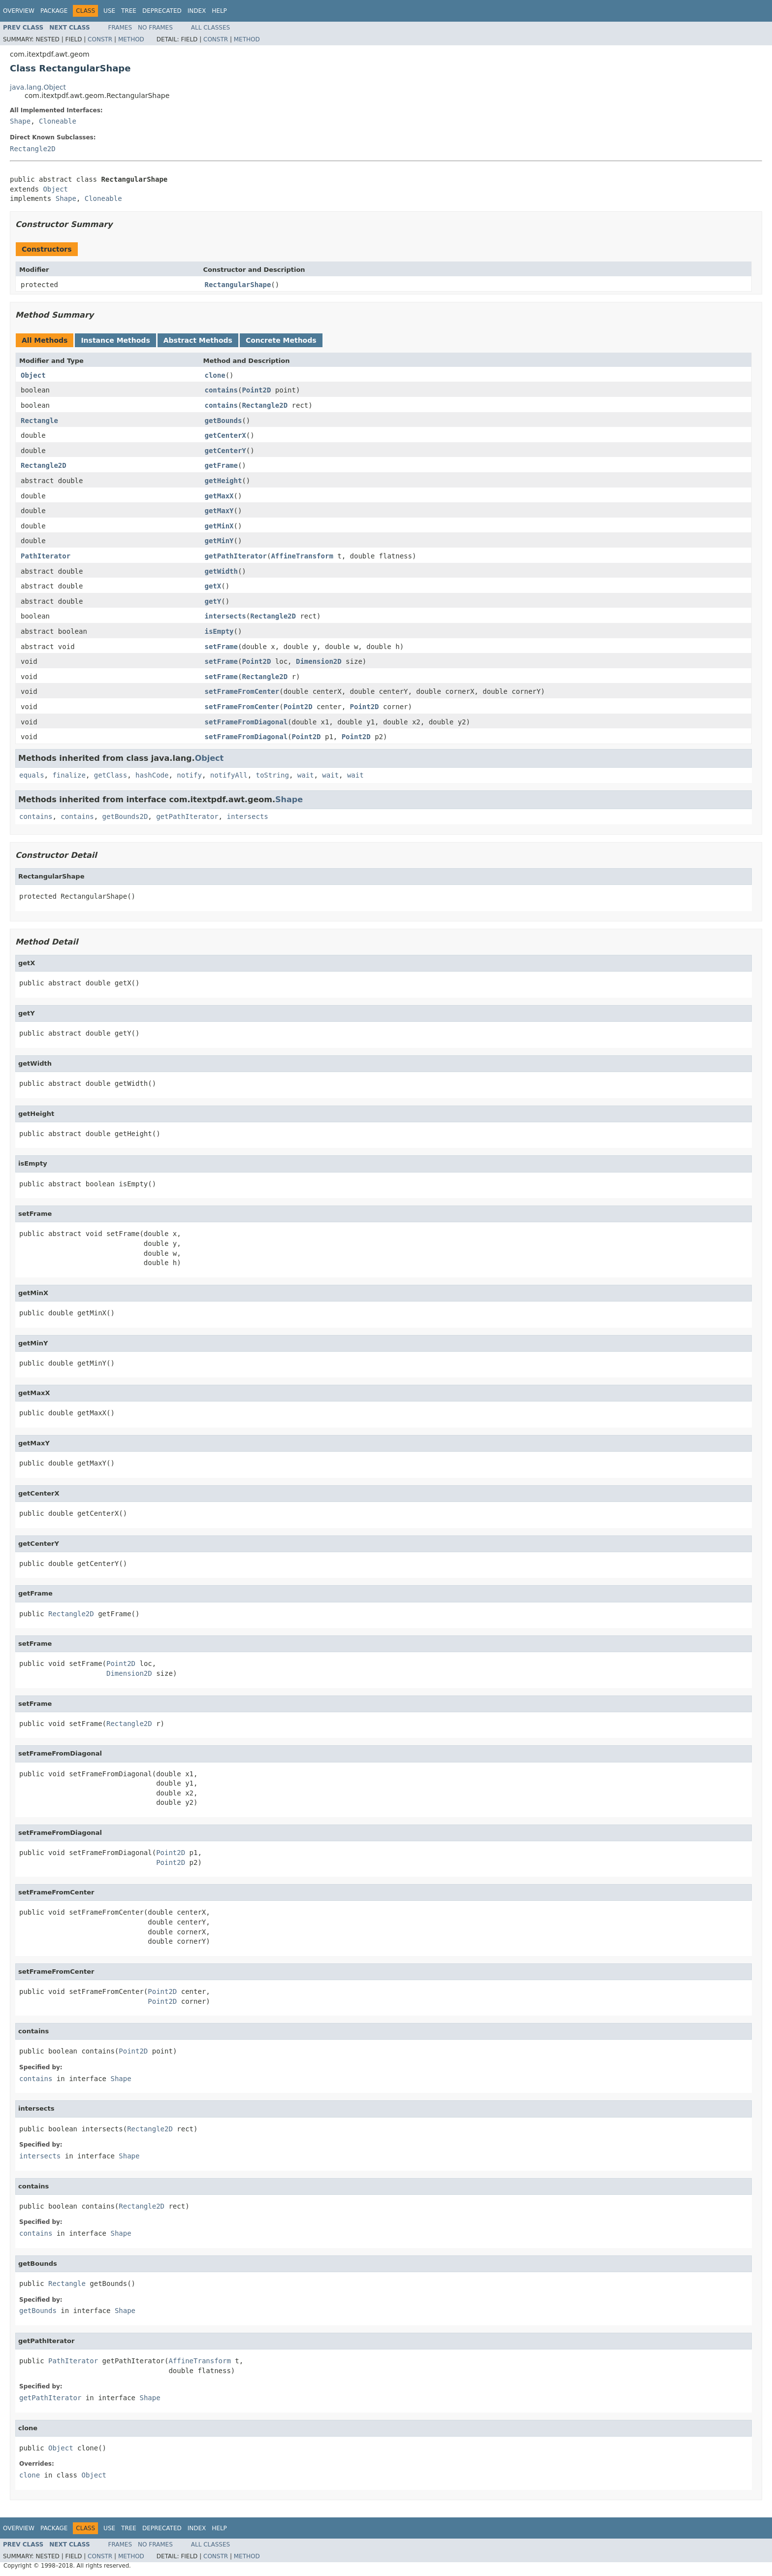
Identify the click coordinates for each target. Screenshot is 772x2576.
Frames (120, 27)
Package (53, 10)
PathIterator (45, 556)
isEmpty (219, 631)
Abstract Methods (197, 340)
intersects (225, 616)
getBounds (223, 420)
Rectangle (39, 420)
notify (189, 775)
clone (215, 375)
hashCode (151, 775)
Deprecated (162, 10)
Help (219, 10)
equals (31, 775)
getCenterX (225, 435)
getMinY (219, 541)
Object (55, 189)
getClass (110, 775)
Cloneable (57, 121)
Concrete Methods (281, 340)
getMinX (219, 526)
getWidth (221, 571)
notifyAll (229, 775)
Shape (20, 121)
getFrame (221, 465)
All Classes (210, 27)
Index (197, 10)
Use (109, 10)
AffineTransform (302, 556)
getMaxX (219, 496)
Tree (128, 10)
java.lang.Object (38, 87)
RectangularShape (238, 285)
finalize (68, 775)
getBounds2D (125, 816)
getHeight (223, 481)
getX (213, 586)
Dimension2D (319, 661)
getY (213, 601)
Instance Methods (115, 340)
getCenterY (225, 451)
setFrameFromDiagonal (246, 722)
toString (272, 775)
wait (305, 775)
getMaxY (219, 511)
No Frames (155, 27)
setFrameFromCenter (242, 691)
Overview (18, 10)
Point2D (256, 390)
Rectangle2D (33, 149)
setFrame (221, 647)
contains (221, 390)
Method (131, 39)
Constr (100, 39)
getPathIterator (236, 556)
